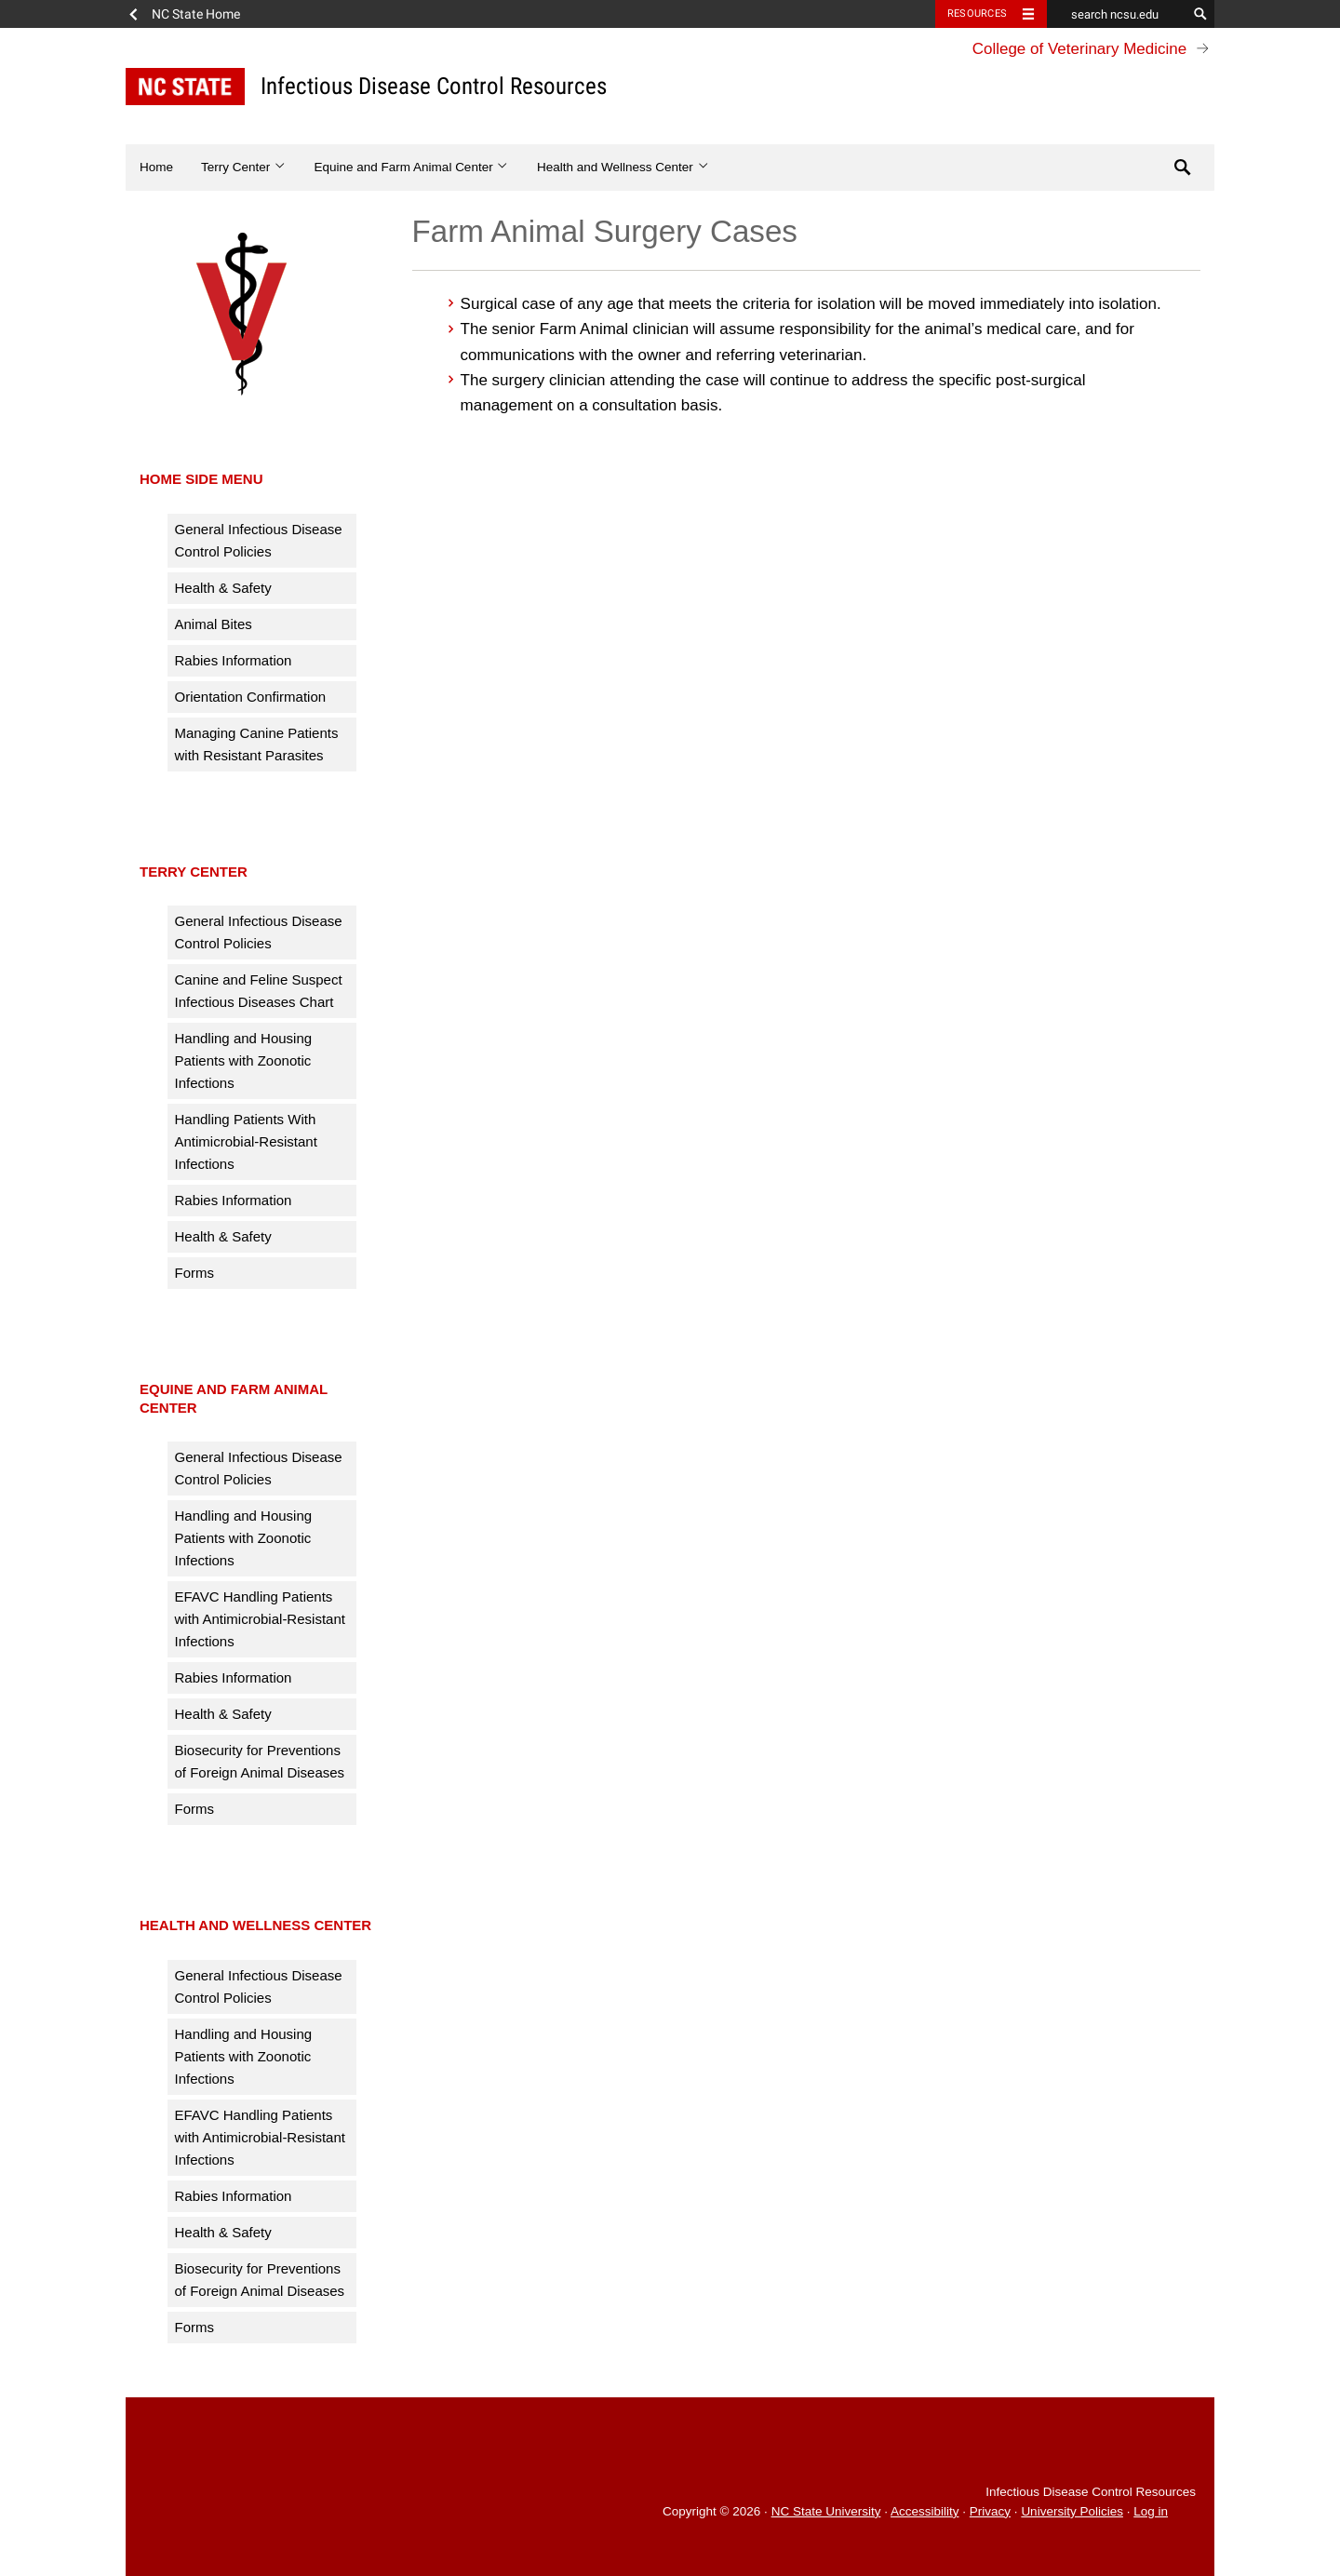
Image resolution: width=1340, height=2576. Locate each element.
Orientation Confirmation (251, 696)
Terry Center (244, 167)
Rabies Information (233, 660)
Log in (1150, 2511)
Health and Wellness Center (623, 167)
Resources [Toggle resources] (977, 13)
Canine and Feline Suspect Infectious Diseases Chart (258, 991)
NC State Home (196, 14)
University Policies (1072, 2511)
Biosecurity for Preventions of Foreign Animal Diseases (260, 1761)
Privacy (990, 2511)
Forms (195, 1273)
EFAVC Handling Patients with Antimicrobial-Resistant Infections (260, 1619)
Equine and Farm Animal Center (412, 167)
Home (156, 167)
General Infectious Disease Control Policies (258, 540)
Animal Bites (213, 624)
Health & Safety (223, 588)
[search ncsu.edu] (1116, 14)
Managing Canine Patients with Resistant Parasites (257, 744)
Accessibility (925, 2511)
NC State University (826, 2511)
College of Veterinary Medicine (1079, 49)
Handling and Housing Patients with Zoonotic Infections (244, 1060)
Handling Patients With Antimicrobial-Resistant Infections (246, 1141)
